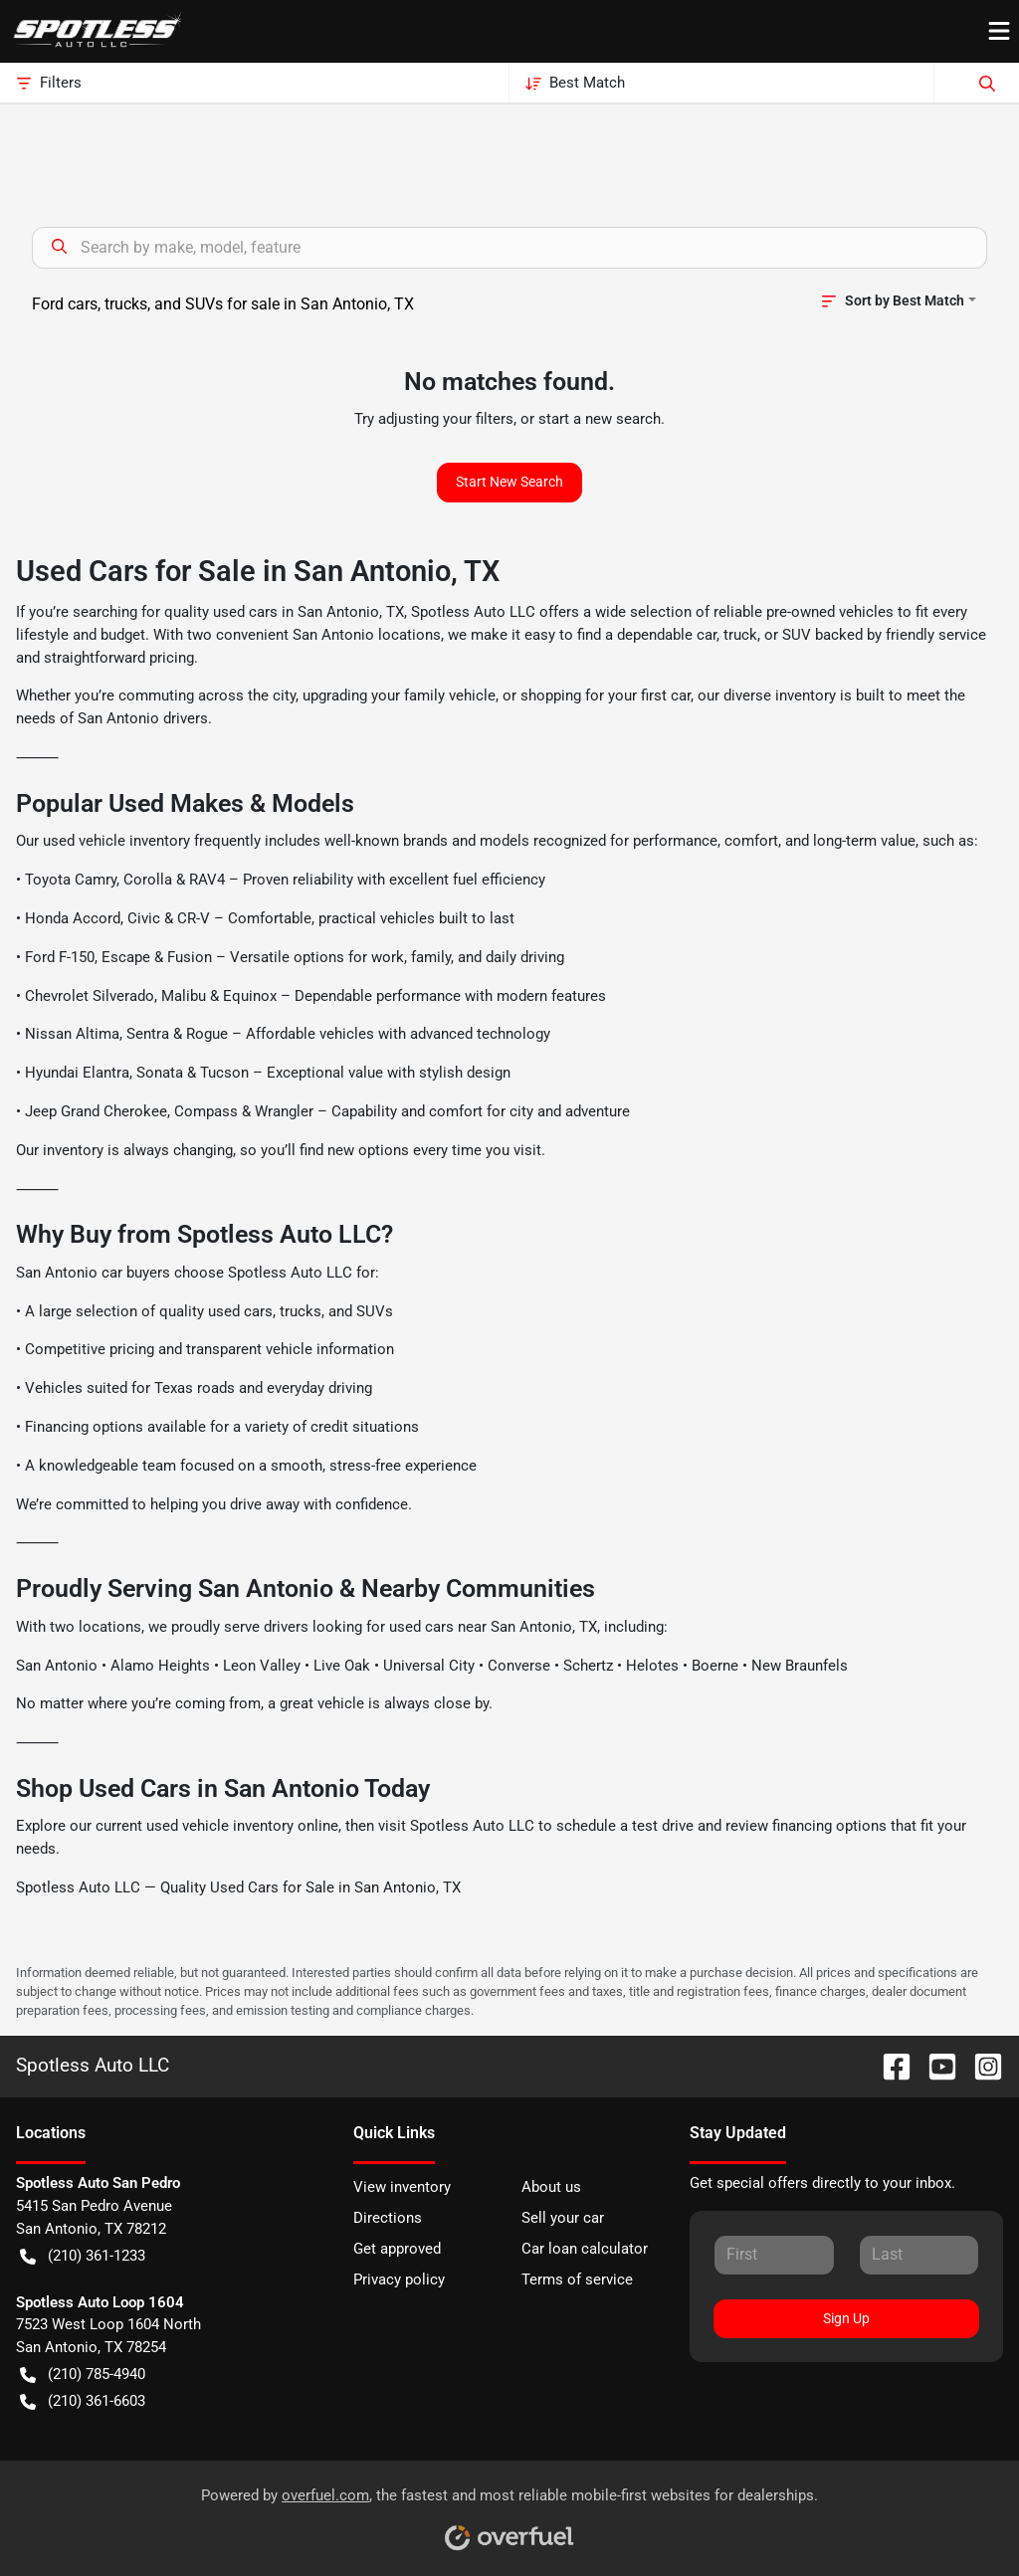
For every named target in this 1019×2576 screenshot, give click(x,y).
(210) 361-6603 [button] (82, 2401)
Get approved (397, 2249)
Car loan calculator (584, 2249)
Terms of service (577, 2279)
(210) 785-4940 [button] (82, 2374)
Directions (387, 2218)
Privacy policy (399, 2279)
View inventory (402, 2187)
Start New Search (509, 482)
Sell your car (562, 2218)
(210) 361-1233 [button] (82, 2256)
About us (551, 2187)
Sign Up (846, 2318)
